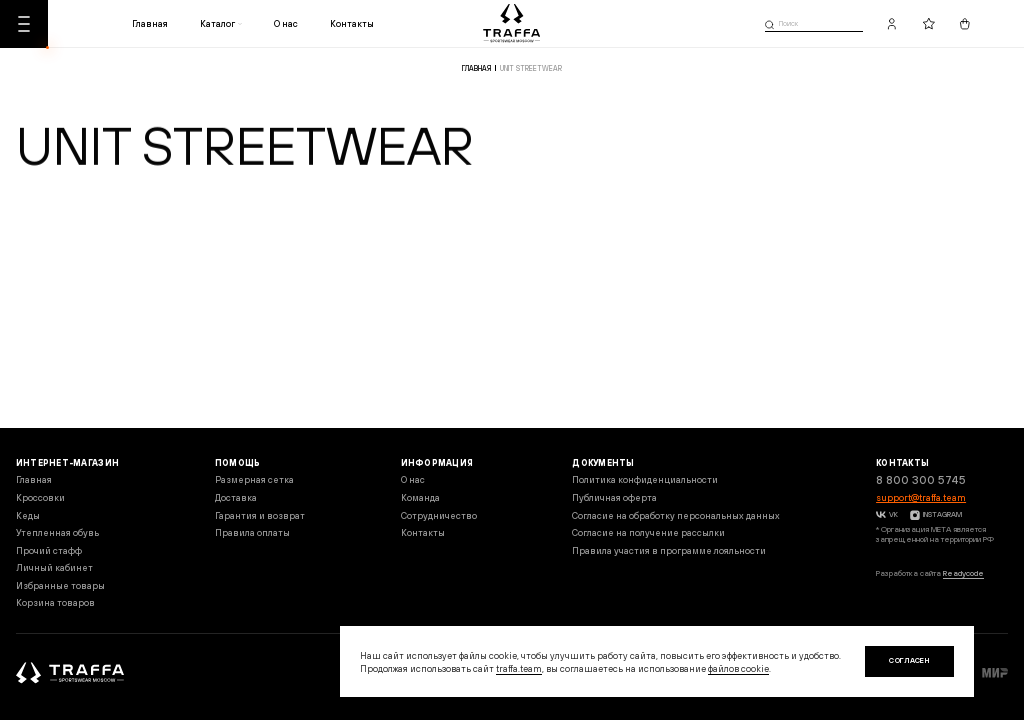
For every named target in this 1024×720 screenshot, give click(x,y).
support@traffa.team (921, 497)
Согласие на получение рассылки (648, 532)
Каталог (217, 23)
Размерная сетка (254, 479)
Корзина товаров (55, 602)
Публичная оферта (614, 497)
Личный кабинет (54, 567)
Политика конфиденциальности (645, 479)
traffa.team (519, 668)
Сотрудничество (439, 515)
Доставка (236, 497)
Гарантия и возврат (260, 515)
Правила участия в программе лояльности (669, 550)
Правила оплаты (252, 532)
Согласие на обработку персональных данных (676, 515)
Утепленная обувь (57, 532)
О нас (286, 23)
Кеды (28, 515)
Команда (420, 497)
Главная (150, 23)
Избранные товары (60, 585)
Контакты (352, 23)
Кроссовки (40, 497)
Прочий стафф (49, 550)
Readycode (963, 573)
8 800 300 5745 (921, 480)
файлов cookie (738, 668)
